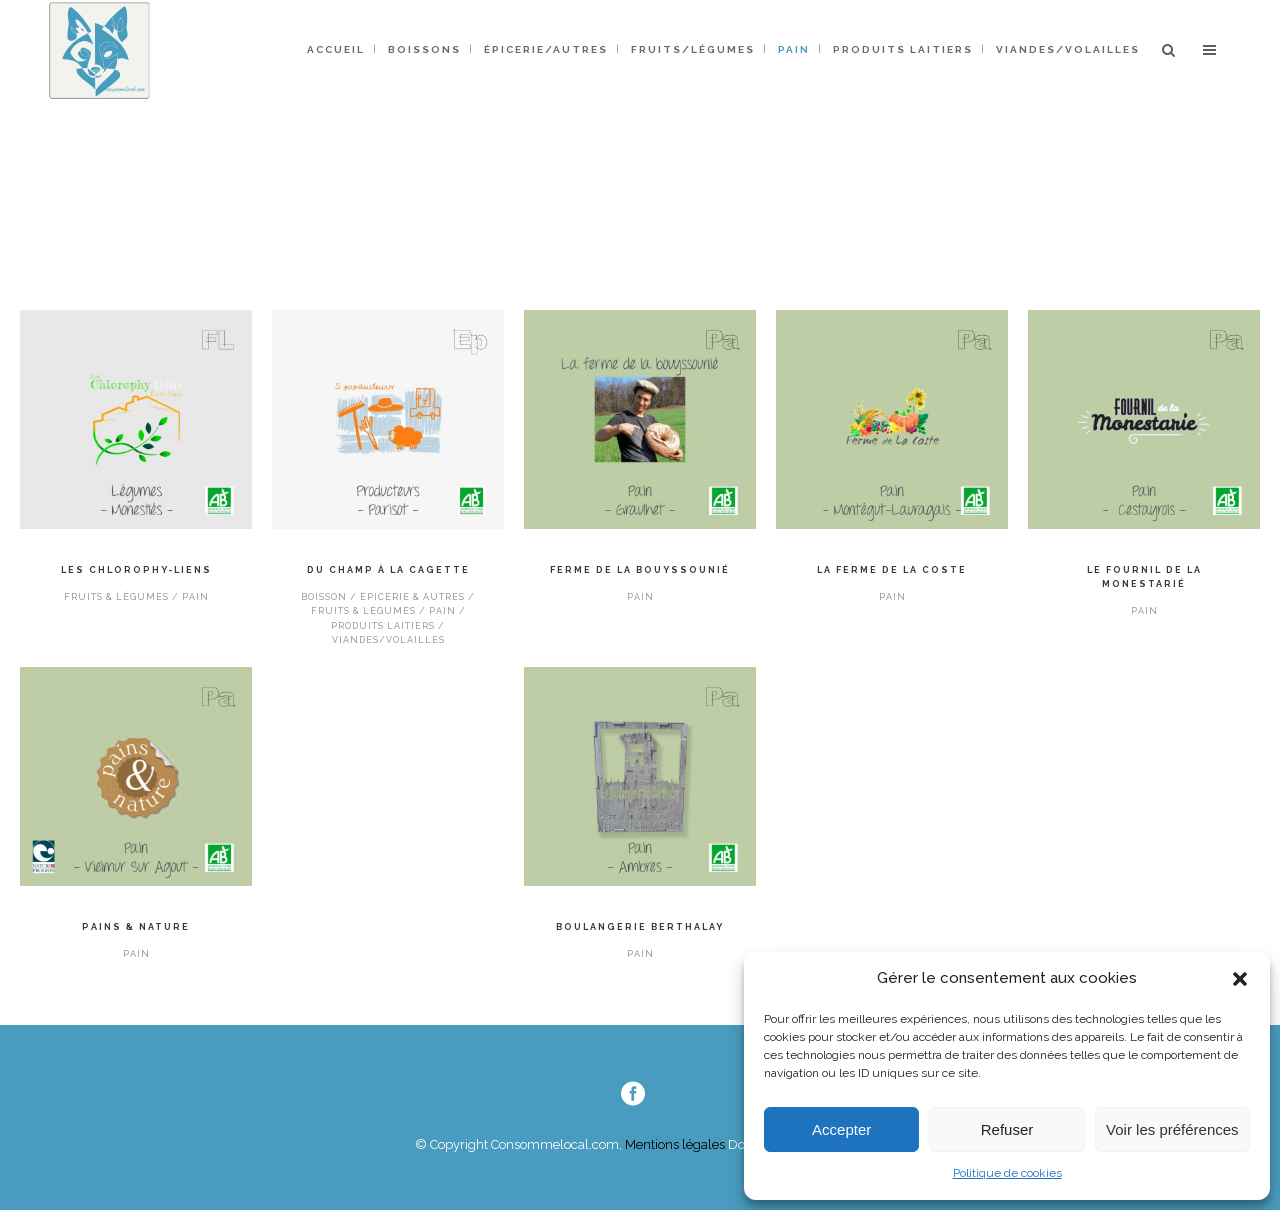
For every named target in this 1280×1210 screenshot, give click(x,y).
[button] (1240, 979)
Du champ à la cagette (388, 570)
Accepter (841, 1129)
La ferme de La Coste (892, 570)
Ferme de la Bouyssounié (640, 570)
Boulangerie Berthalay (640, 927)
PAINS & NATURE (136, 927)
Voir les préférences (1172, 1129)
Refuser (1007, 1129)
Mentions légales (673, 1144)
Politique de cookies (1007, 1173)
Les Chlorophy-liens (136, 570)
